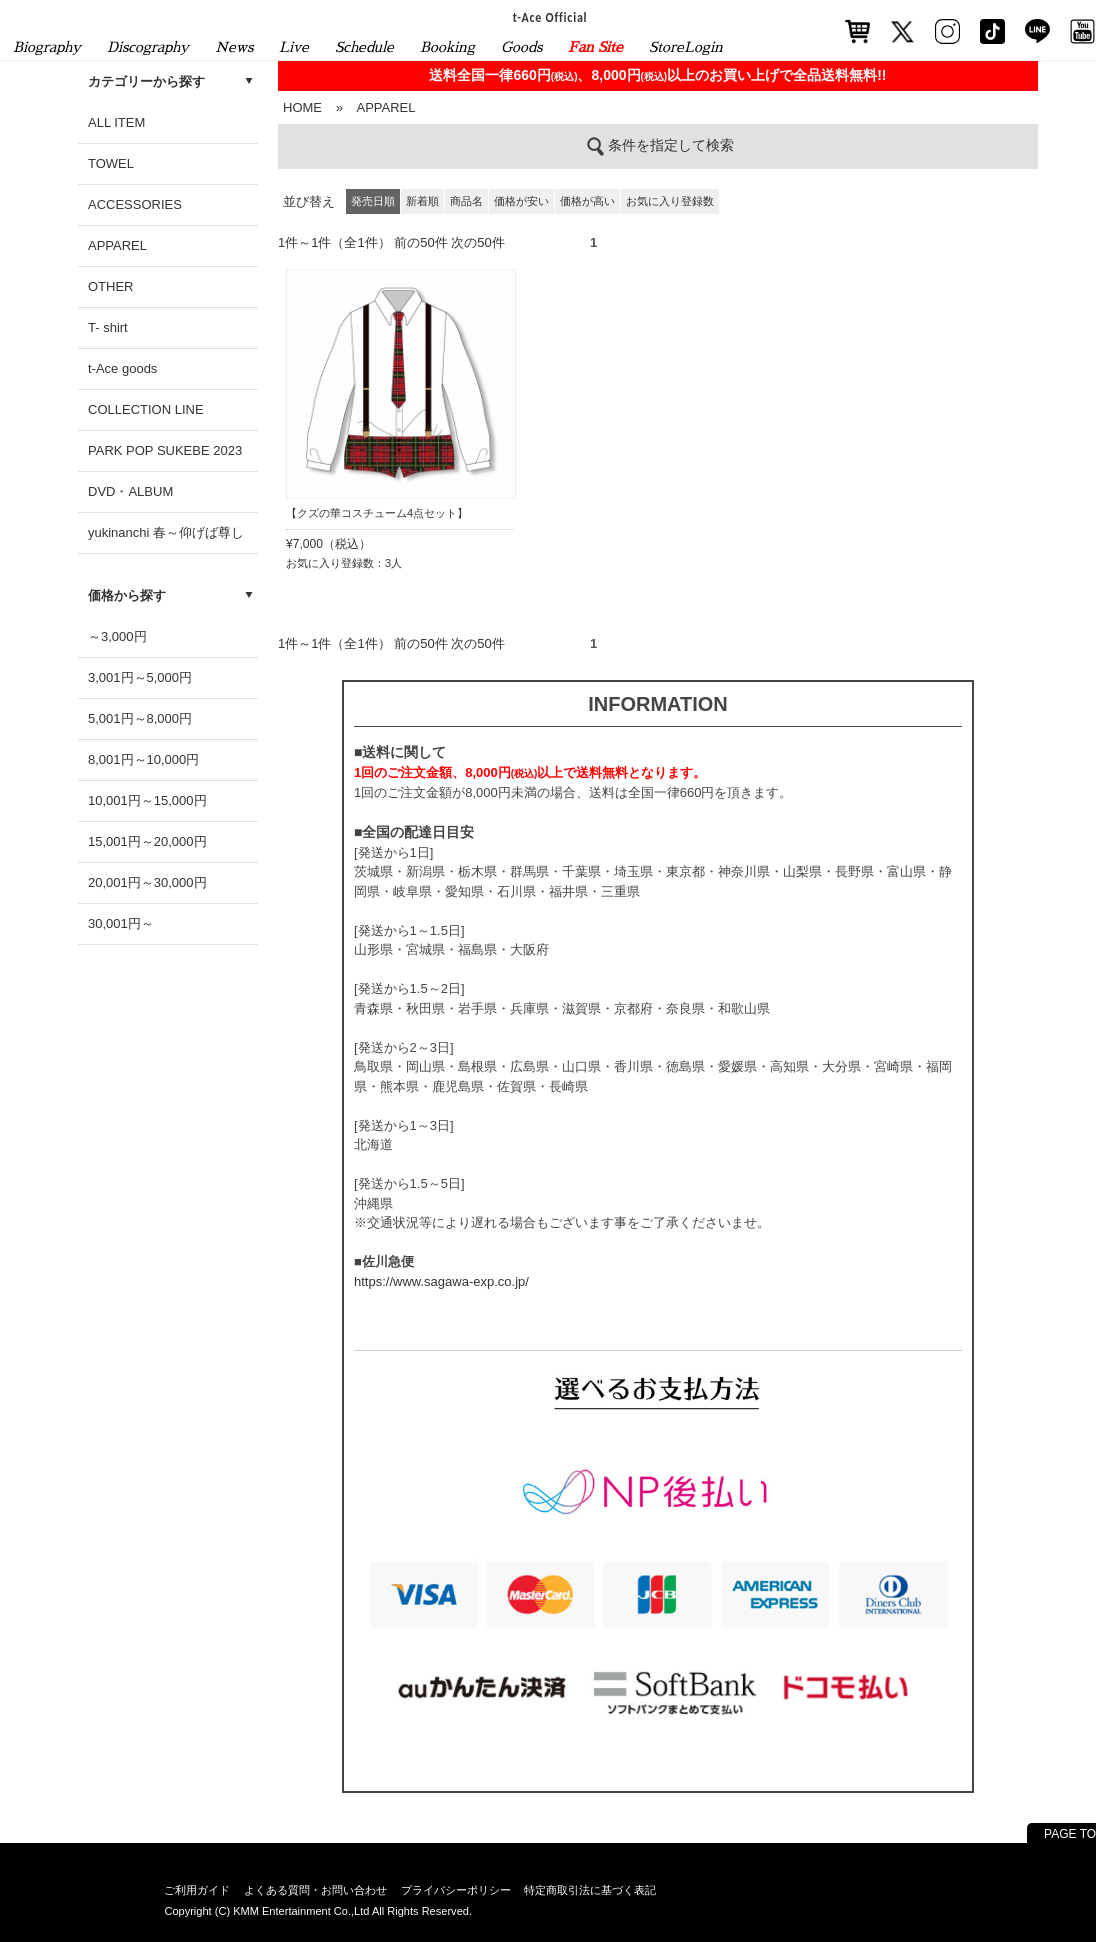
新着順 (422, 201)
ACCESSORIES (135, 204)
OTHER (111, 286)
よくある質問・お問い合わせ (315, 1890)
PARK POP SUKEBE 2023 (165, 450)
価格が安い (521, 201)
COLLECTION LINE (146, 409)
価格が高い (587, 201)
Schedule (364, 47)
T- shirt (108, 327)
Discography (148, 47)
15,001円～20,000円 (147, 841)
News (234, 47)
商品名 (466, 201)
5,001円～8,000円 (140, 718)
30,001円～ (121, 923)
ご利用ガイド (197, 1890)
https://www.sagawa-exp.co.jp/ (441, 1281)
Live (294, 47)
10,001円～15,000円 (147, 800)
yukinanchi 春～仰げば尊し (166, 532)
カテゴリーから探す (146, 81)
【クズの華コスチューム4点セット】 (377, 513)
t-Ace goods (122, 368)
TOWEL (111, 163)
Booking (447, 47)
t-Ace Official (550, 17)
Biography (47, 47)
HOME (302, 107)
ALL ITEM (116, 122)
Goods (521, 47)
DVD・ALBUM (130, 491)
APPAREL (117, 245)
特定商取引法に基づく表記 (590, 1890)
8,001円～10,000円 (143, 759)
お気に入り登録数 (670, 201)
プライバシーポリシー (456, 1890)
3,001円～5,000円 (140, 677)
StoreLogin (686, 47)
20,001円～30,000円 (147, 882)
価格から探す (127, 595)
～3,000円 (117, 636)
